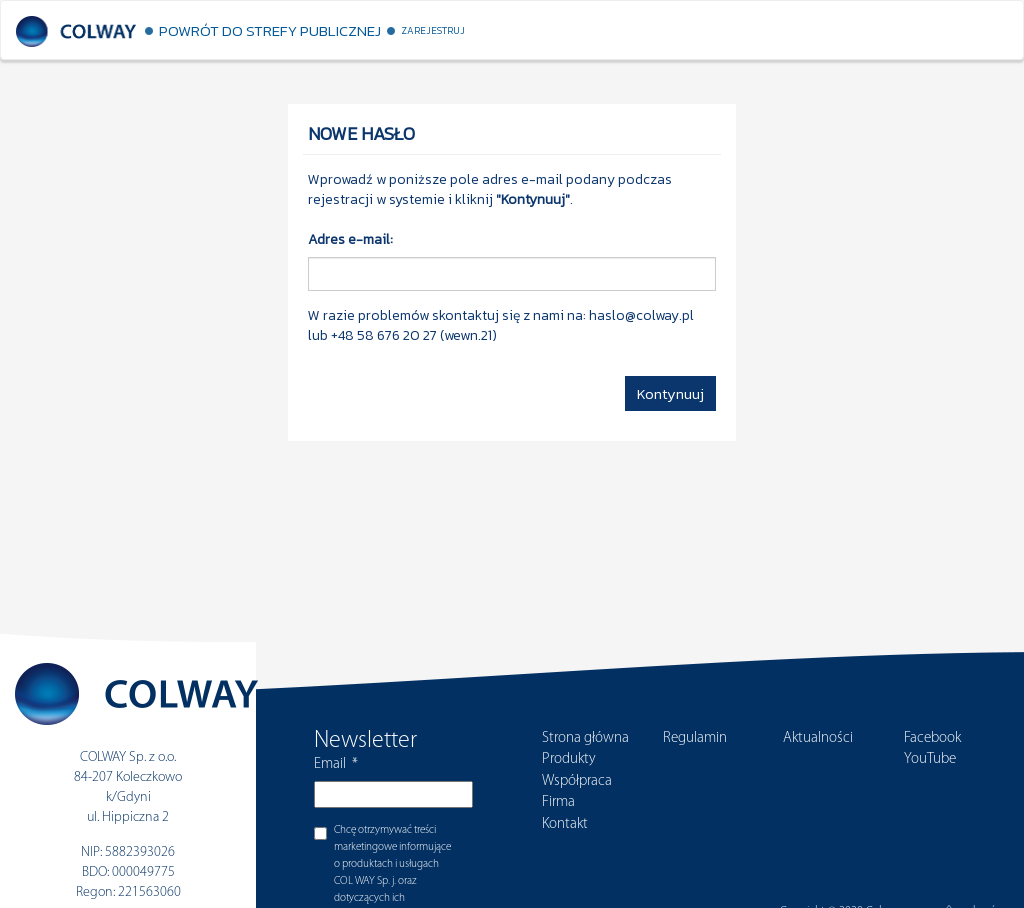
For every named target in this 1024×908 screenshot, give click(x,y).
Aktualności (818, 738)
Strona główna (585, 738)
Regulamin (695, 738)
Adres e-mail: (350, 240)
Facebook (932, 738)
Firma (558, 802)
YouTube (930, 759)
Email (336, 764)
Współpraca (577, 781)
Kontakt (565, 824)
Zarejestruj (433, 30)
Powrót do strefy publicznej (270, 30)
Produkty (569, 759)
